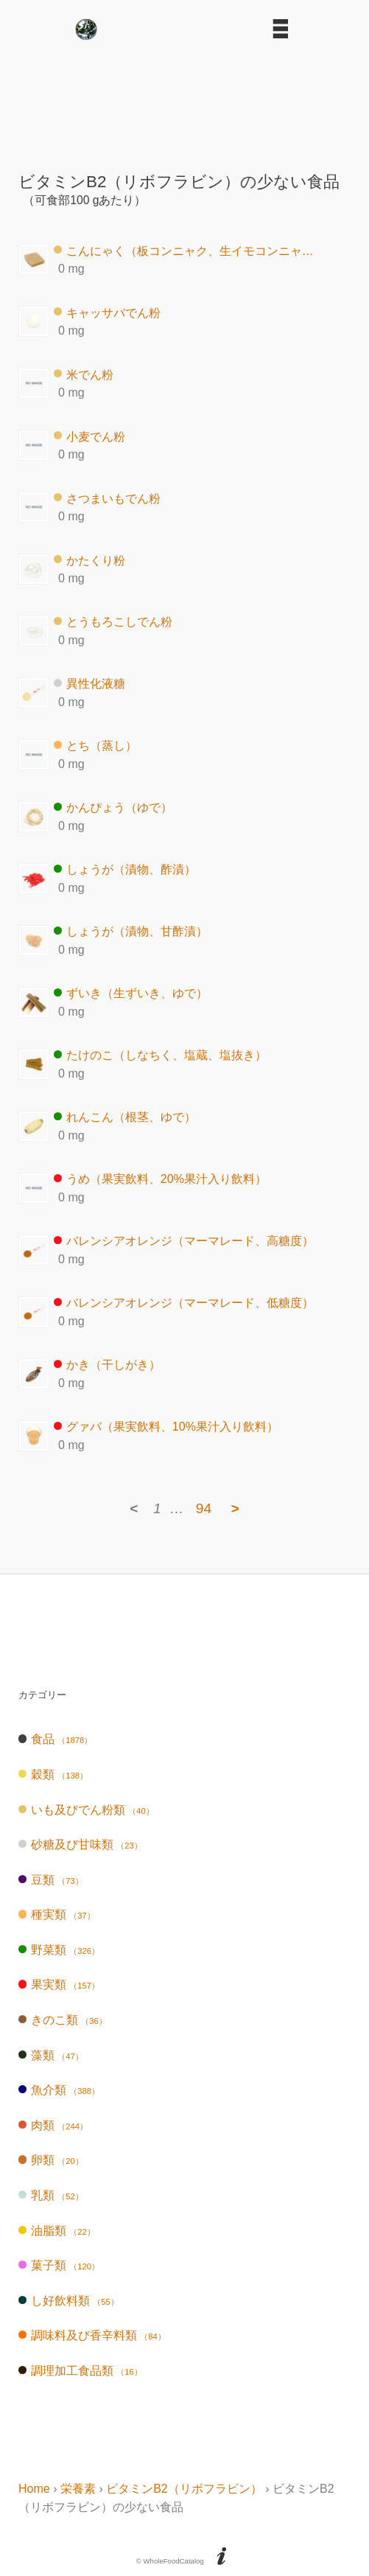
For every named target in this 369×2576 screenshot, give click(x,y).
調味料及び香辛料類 (92, 2335)
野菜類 (58, 1950)
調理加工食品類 (80, 2370)
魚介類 (58, 2090)
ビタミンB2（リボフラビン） (184, 2488)
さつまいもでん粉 (107, 498)
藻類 (50, 2055)
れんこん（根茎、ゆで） (125, 1117)
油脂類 (56, 2230)
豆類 (50, 1880)
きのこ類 (62, 2020)
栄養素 (78, 2488)
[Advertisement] (185, 100)
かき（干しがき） (107, 1364)
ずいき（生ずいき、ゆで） (131, 993)
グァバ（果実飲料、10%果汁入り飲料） (166, 1426)
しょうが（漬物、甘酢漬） (131, 931)
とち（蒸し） (95, 745)
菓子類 (58, 2265)
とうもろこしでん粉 (113, 621)
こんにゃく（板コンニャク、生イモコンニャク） (187, 250)
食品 (55, 1739)
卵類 (50, 2160)
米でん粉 (83, 374)
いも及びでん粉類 (86, 1810)
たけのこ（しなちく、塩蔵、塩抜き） (160, 1055)
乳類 (50, 2195)
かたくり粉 (89, 560)
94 (203, 1508)
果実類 (58, 1984)
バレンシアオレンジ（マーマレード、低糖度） (184, 1302)
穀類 (53, 1774)
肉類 (53, 2125)
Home (34, 2488)
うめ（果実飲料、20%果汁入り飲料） (160, 1179)
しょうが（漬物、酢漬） (125, 869)
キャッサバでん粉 (107, 312)
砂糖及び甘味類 (80, 1844)
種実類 (56, 1914)
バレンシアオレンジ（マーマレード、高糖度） (184, 1241)
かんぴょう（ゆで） (113, 807)
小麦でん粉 (89, 436)
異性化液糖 (89, 683)
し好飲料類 (68, 2300)
